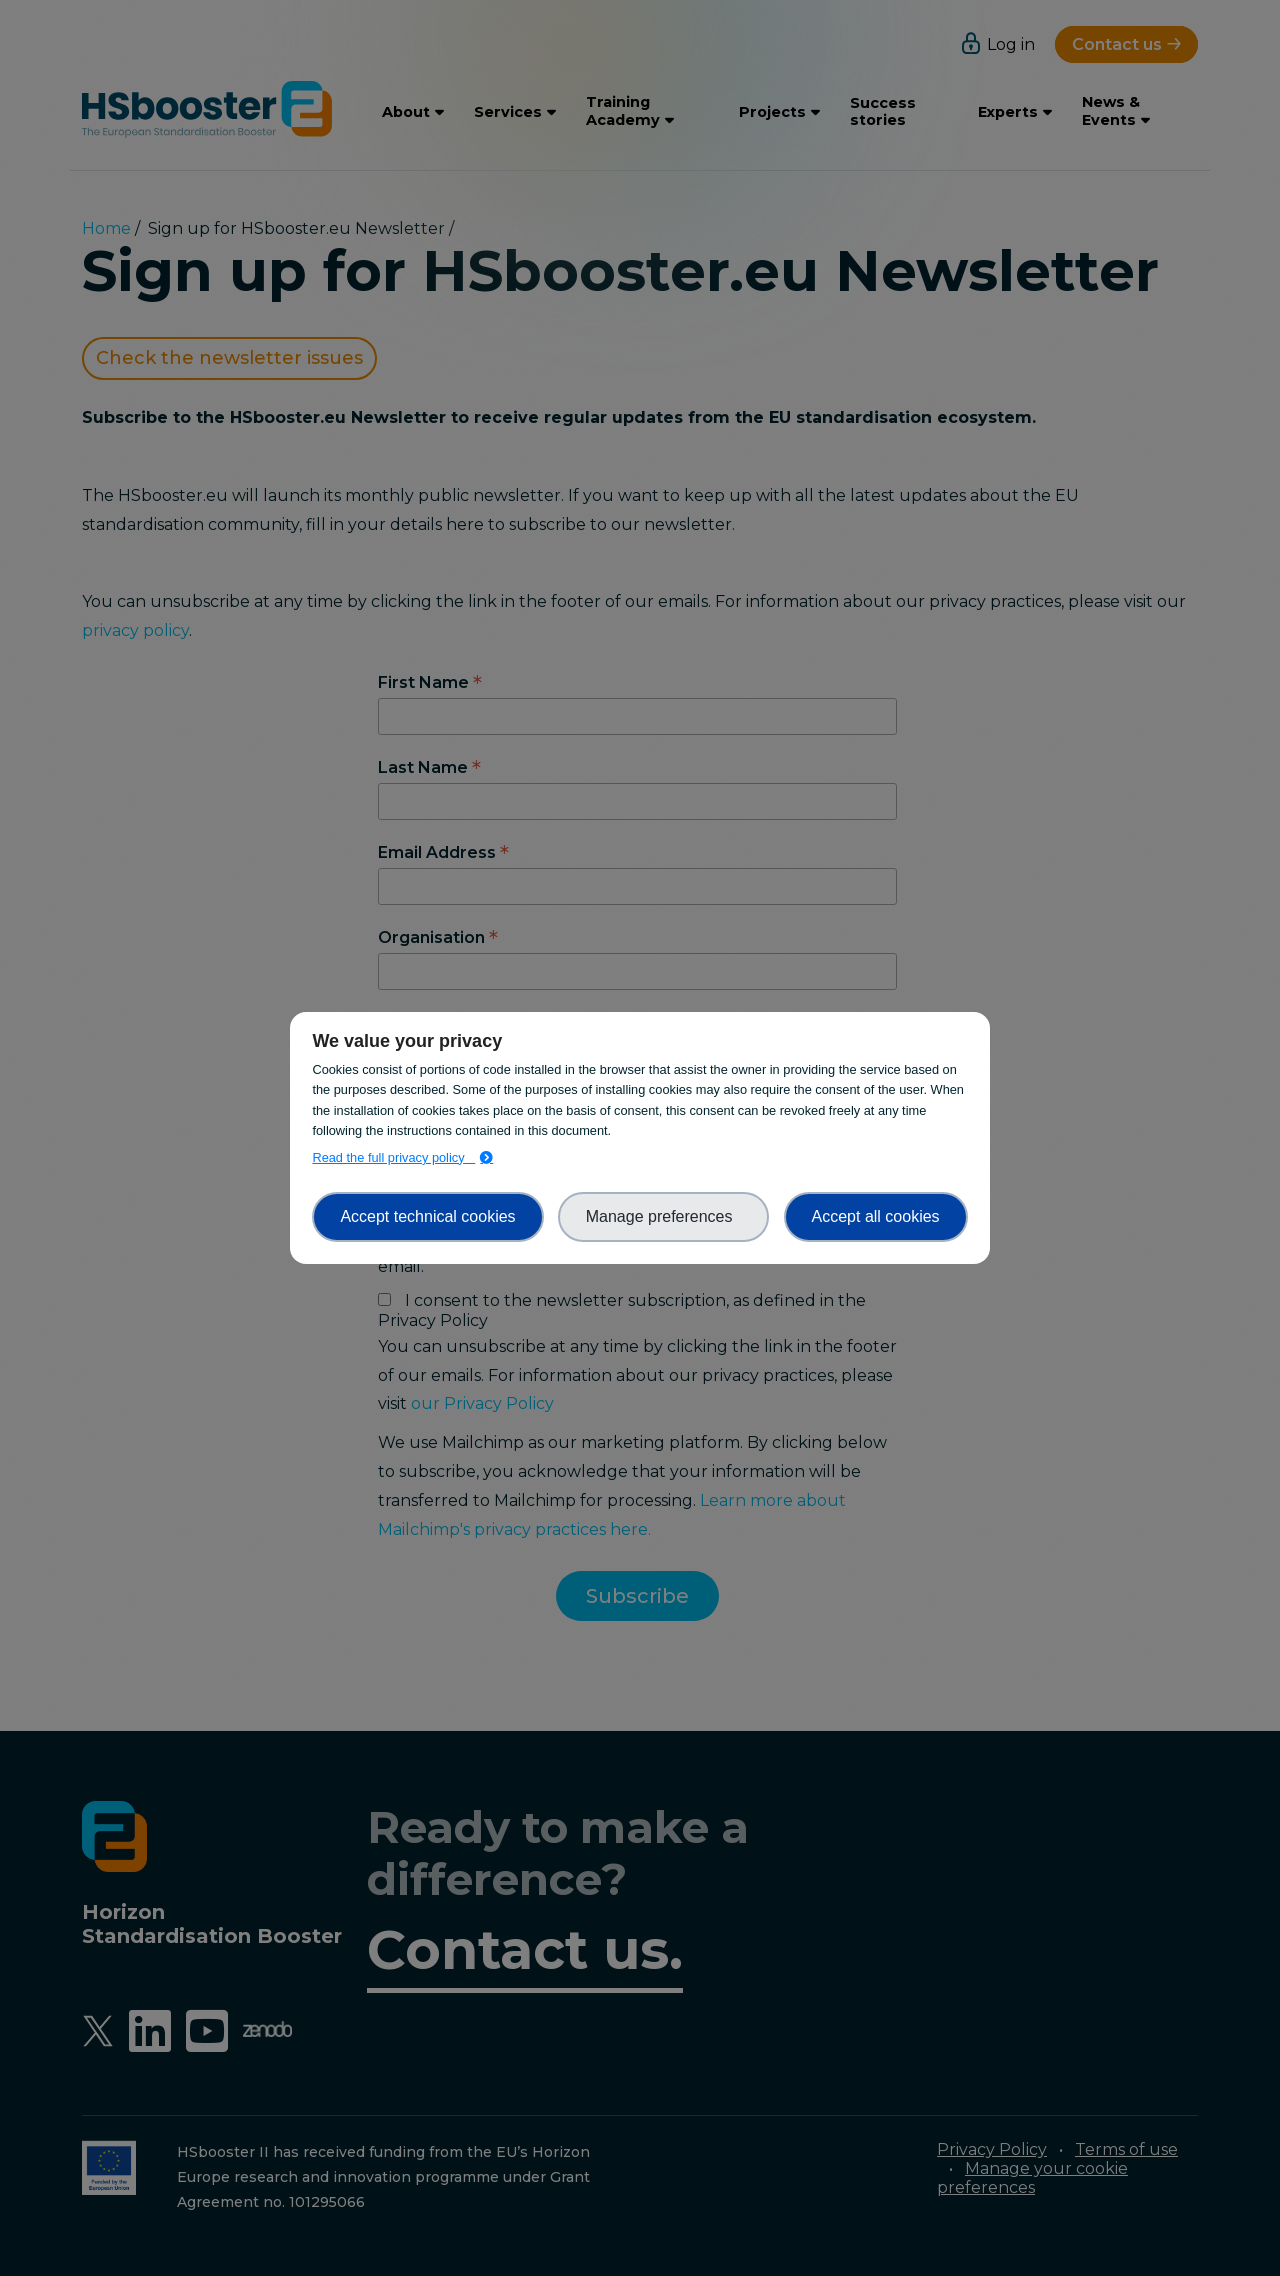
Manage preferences (664, 1216)
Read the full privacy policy (393, 1157)
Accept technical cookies (427, 1216)
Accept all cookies (876, 1216)
